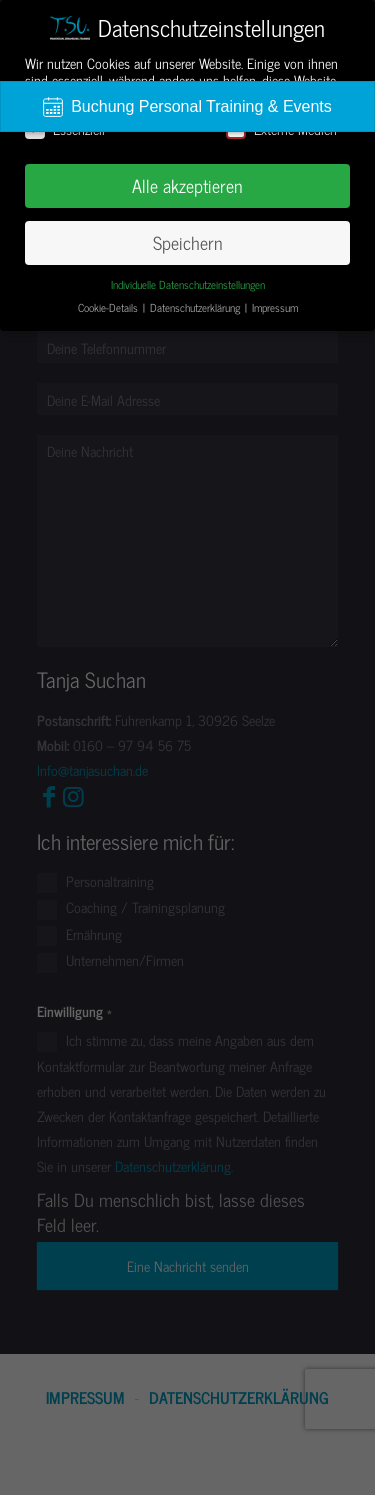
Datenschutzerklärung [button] (196, 307)
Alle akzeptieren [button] (187, 185)
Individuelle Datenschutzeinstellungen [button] (188, 284)
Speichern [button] (188, 242)
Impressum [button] (275, 307)
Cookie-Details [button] (109, 307)
